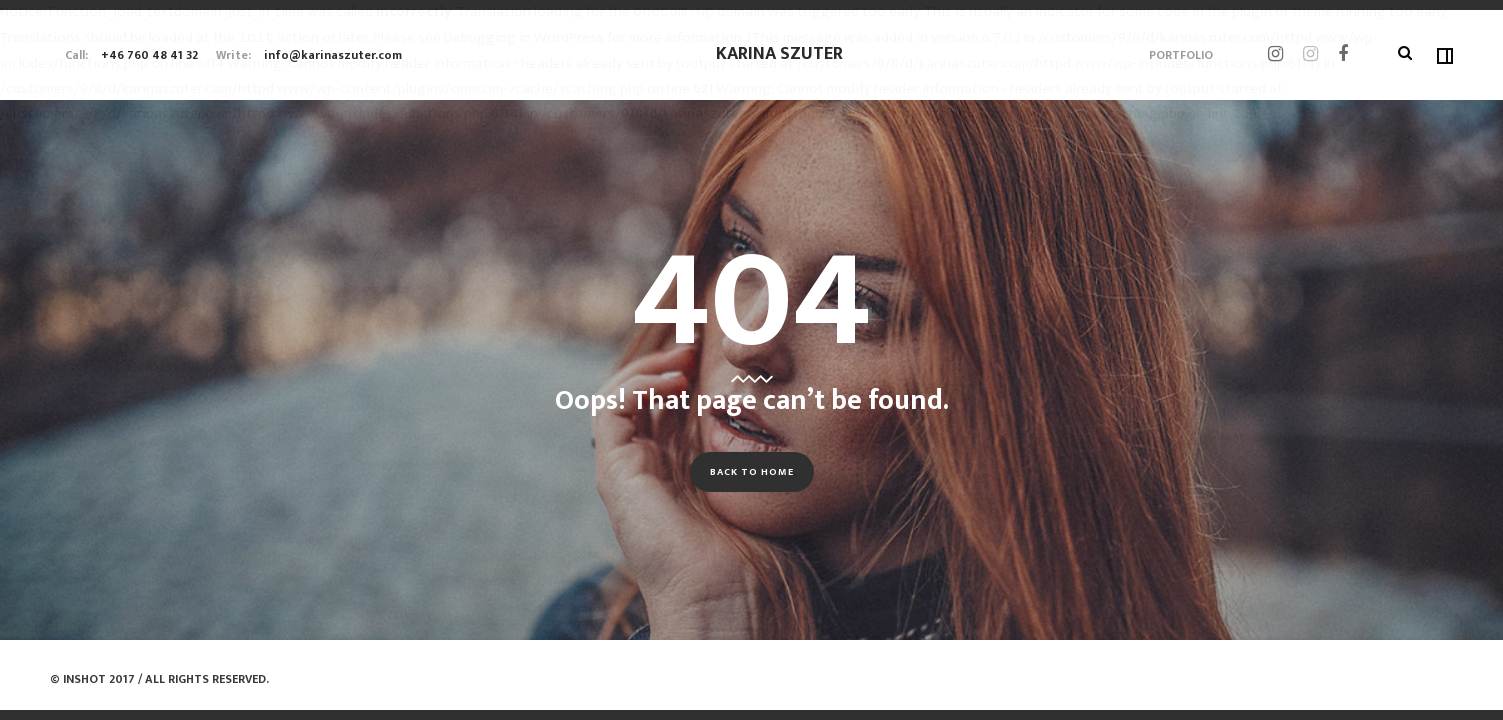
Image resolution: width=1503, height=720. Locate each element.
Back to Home (752, 472)
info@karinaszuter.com (333, 55)
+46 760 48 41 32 (149, 55)
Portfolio (1181, 55)
